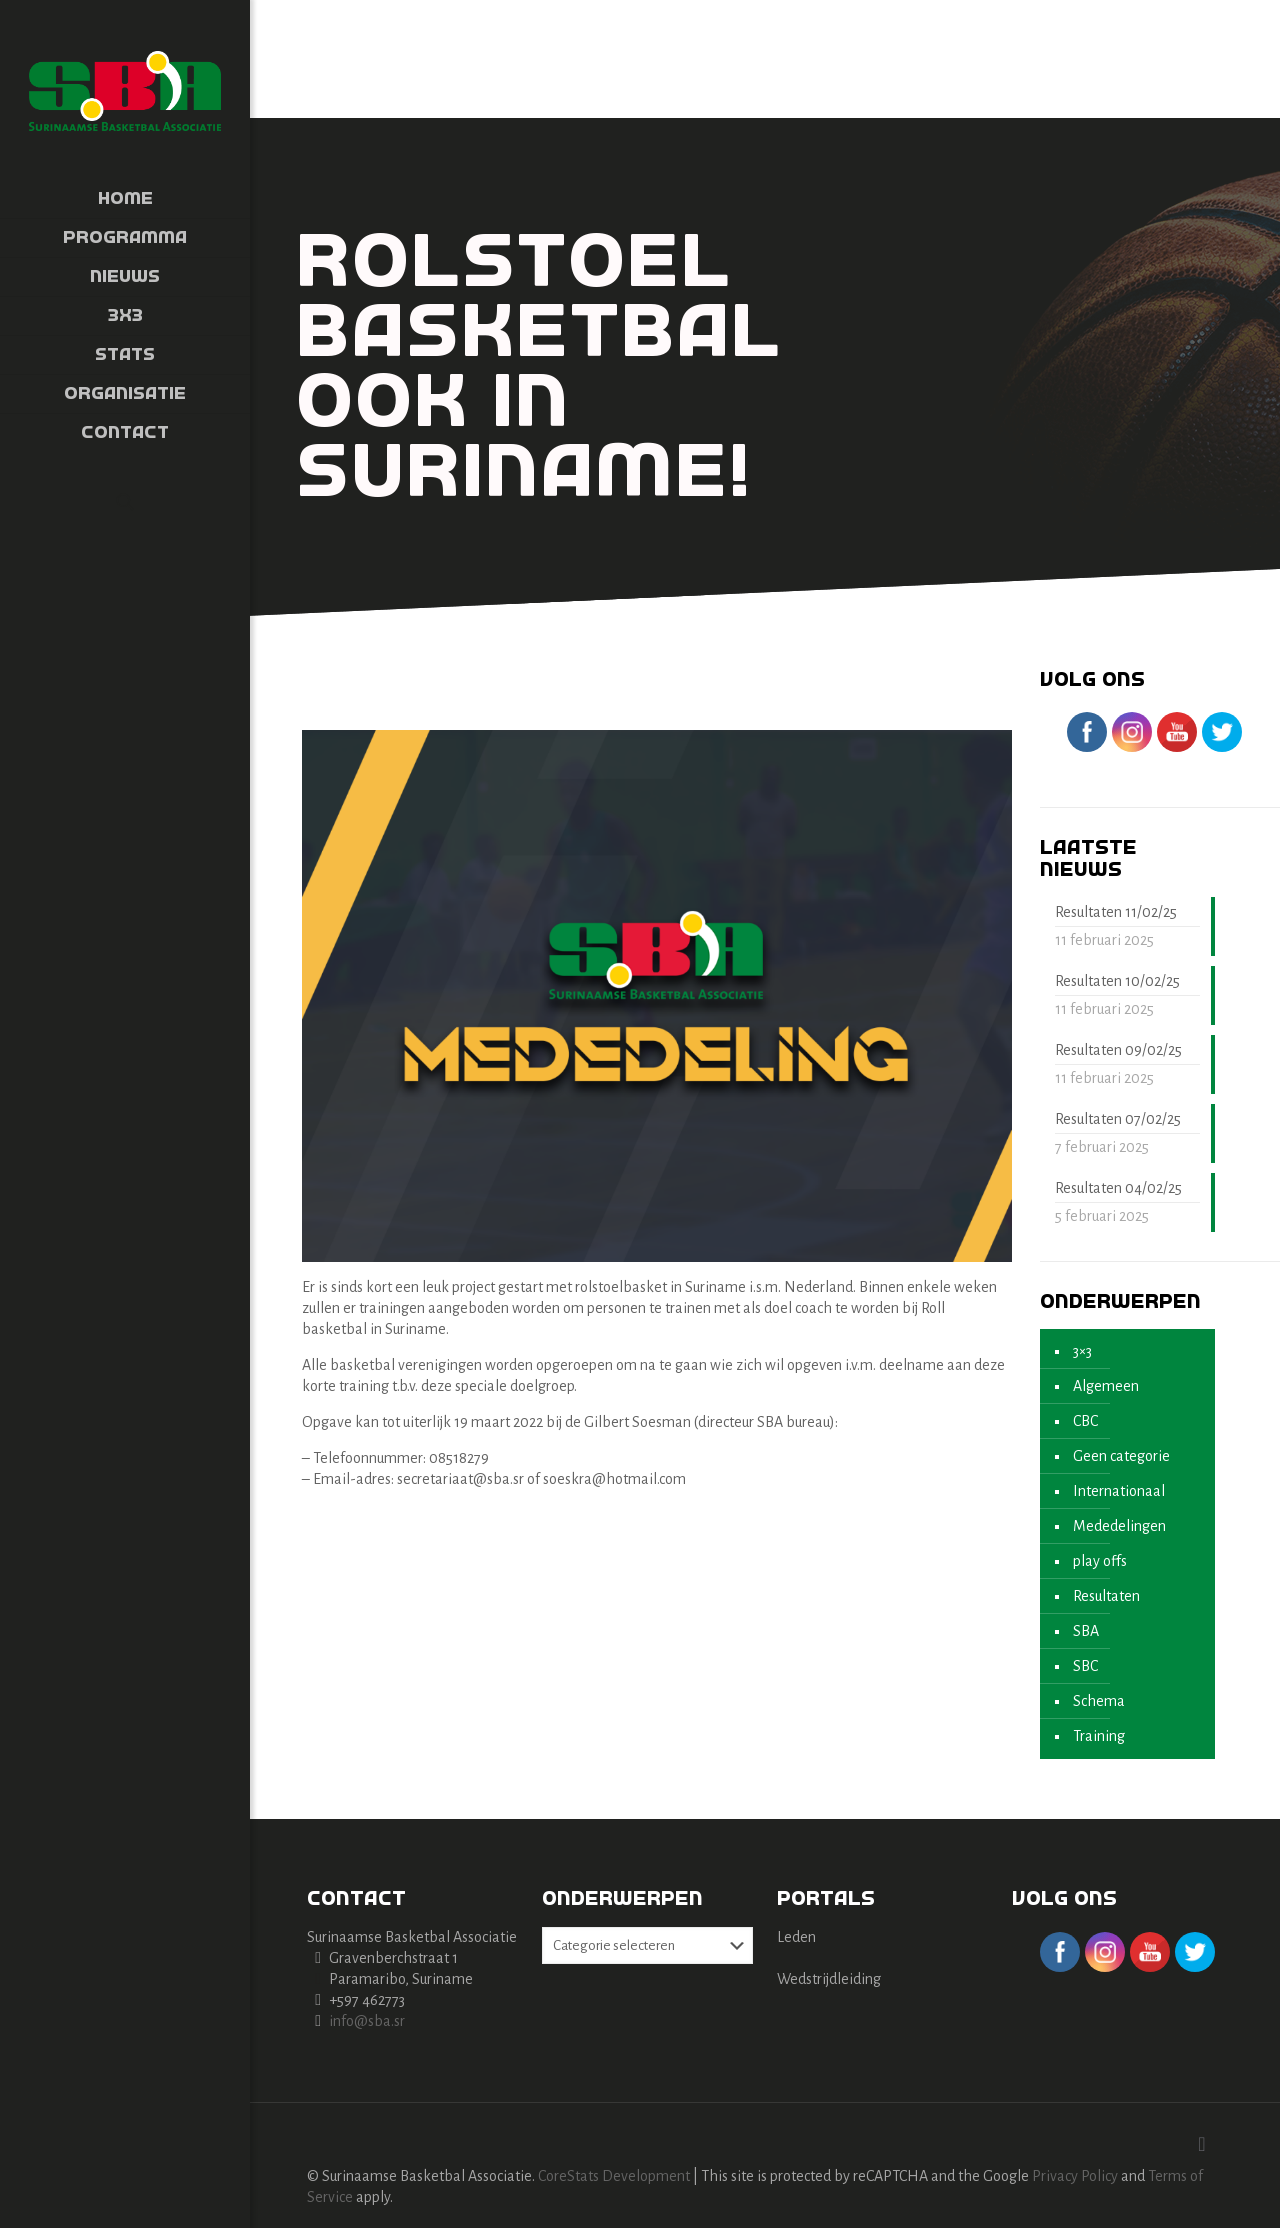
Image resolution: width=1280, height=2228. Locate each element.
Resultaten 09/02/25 (1118, 1050)
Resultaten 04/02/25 (1118, 1188)
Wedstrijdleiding (829, 1979)
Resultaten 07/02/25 (1118, 1119)
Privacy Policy (1075, 2176)
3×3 (1082, 1351)
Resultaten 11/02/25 (1116, 912)
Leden (796, 1937)
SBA (1086, 1631)
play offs (1100, 1561)
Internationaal (1119, 1491)
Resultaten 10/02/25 (1117, 981)
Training (1099, 1736)
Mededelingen (1119, 1526)
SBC (1085, 1666)
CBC (1085, 1421)
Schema (1099, 1701)
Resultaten (1106, 1596)
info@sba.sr (367, 2021)
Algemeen (1106, 1386)
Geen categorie (1121, 1456)
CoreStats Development (614, 2176)
